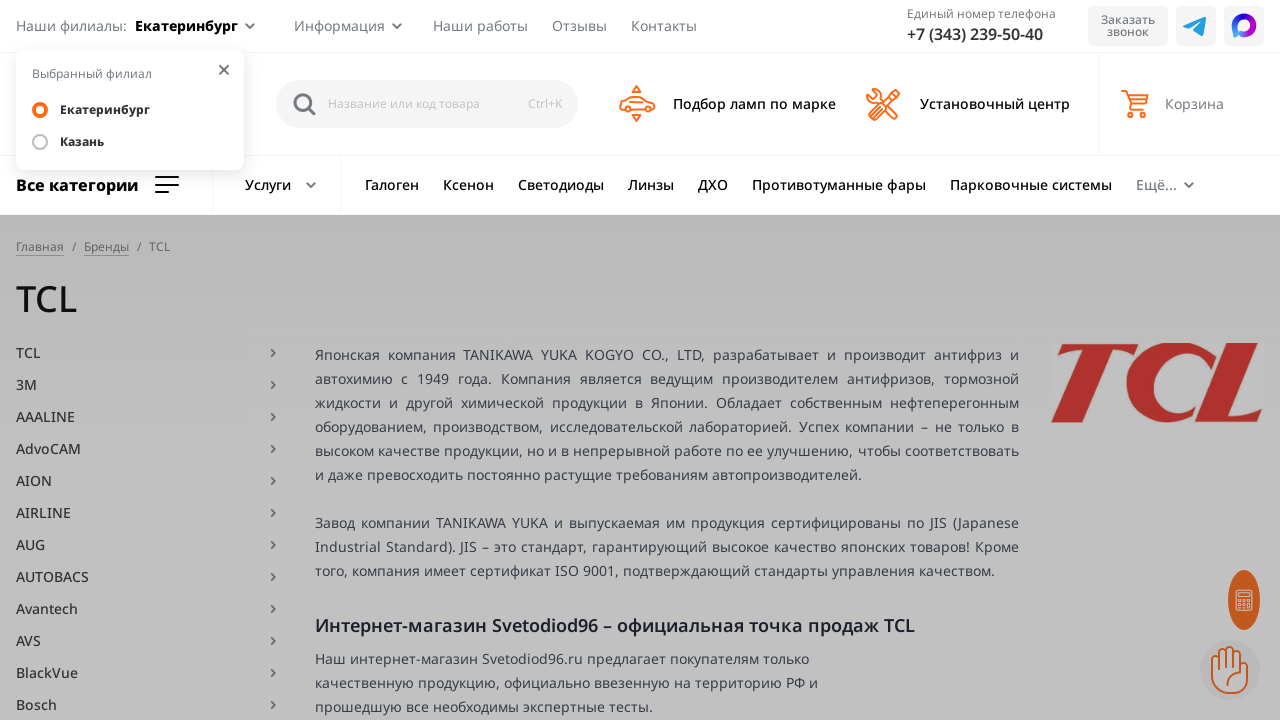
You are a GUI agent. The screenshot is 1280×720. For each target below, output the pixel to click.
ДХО (713, 184)
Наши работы (480, 25)
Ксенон (468, 184)
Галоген (392, 184)
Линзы (651, 184)
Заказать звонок (1128, 25)
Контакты (664, 25)
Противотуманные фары (839, 184)
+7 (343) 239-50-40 (975, 34)
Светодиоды (561, 184)
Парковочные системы (1031, 184)
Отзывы (579, 25)
